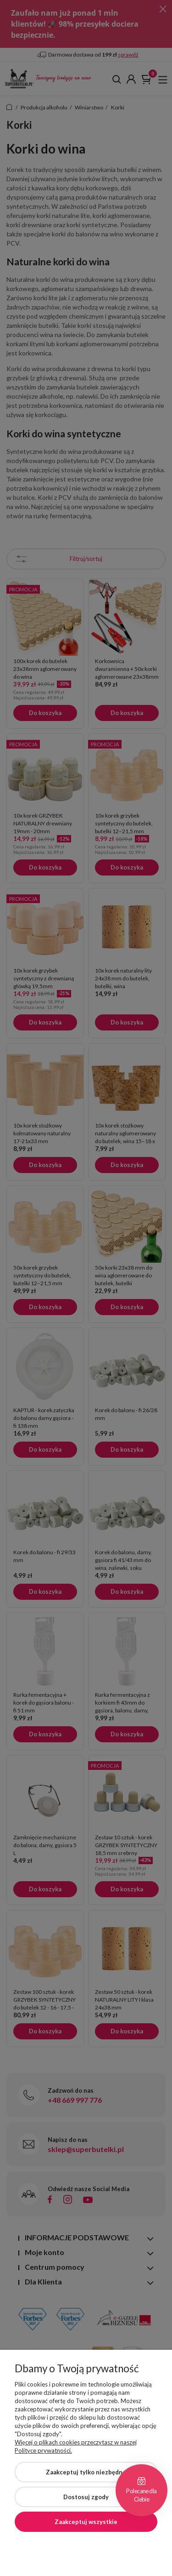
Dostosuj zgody (86, 2497)
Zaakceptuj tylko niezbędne (86, 2472)
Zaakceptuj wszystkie (86, 2521)
